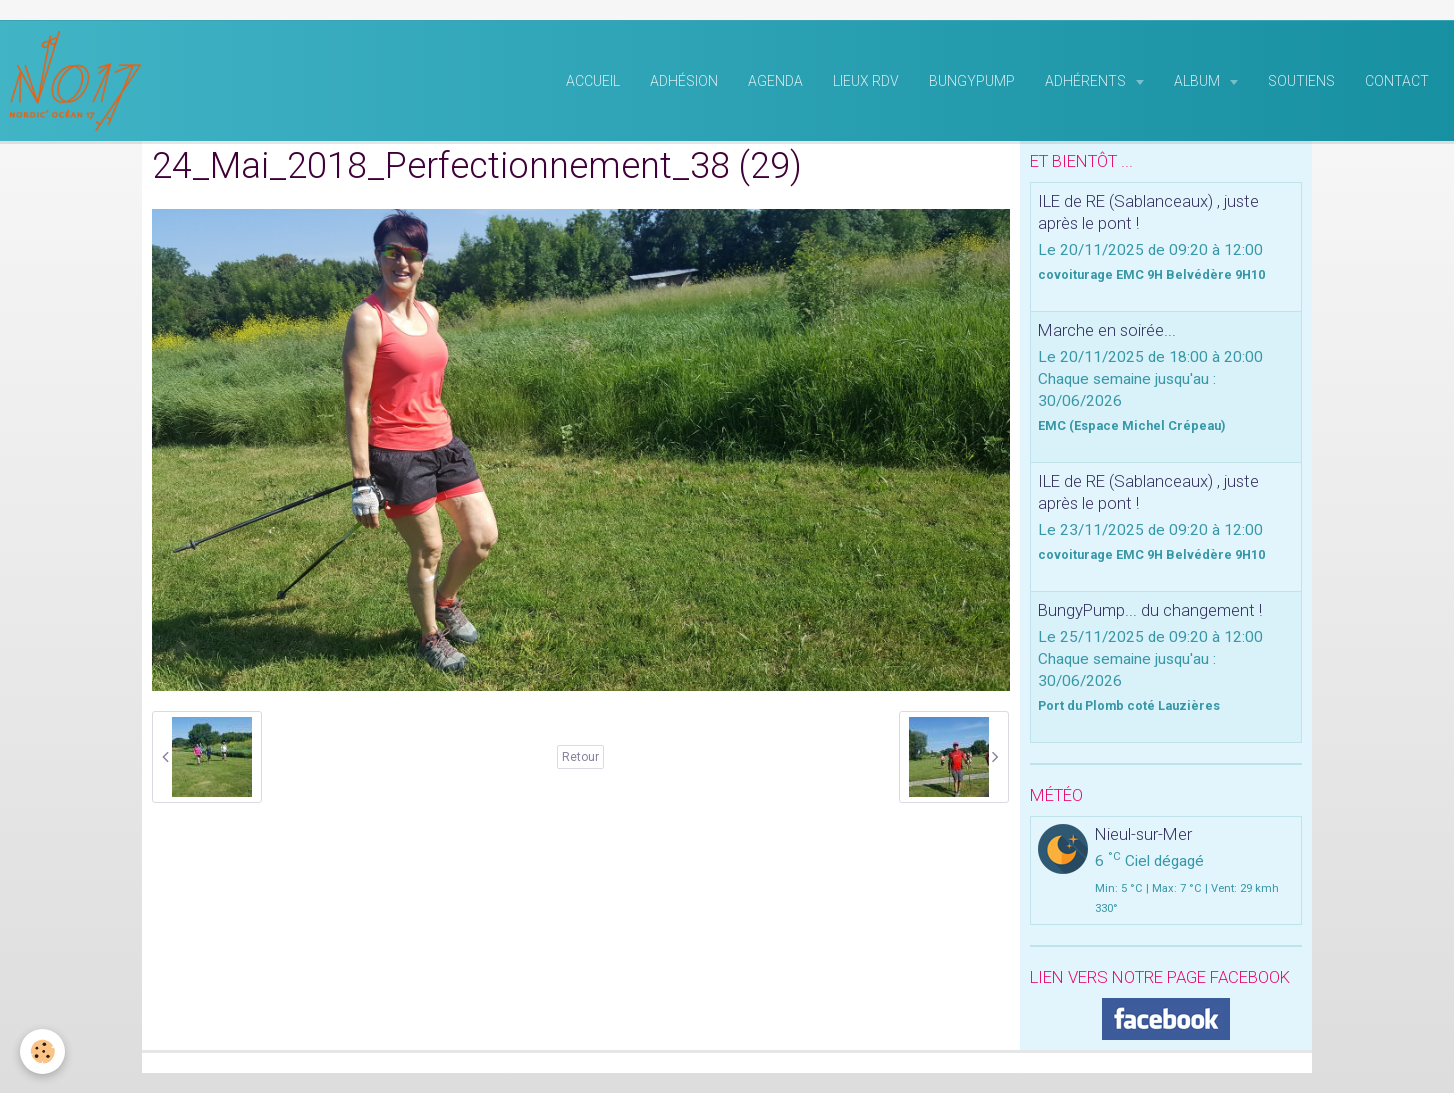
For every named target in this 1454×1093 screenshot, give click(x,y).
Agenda (775, 81)
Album (1198, 81)
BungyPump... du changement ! (1150, 610)
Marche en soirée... (1107, 330)
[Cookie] (42, 1051)
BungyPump (972, 81)
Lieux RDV (866, 81)
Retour (580, 757)
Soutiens (1301, 81)
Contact (1397, 81)
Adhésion (684, 81)
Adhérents (1087, 81)
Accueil (593, 81)
